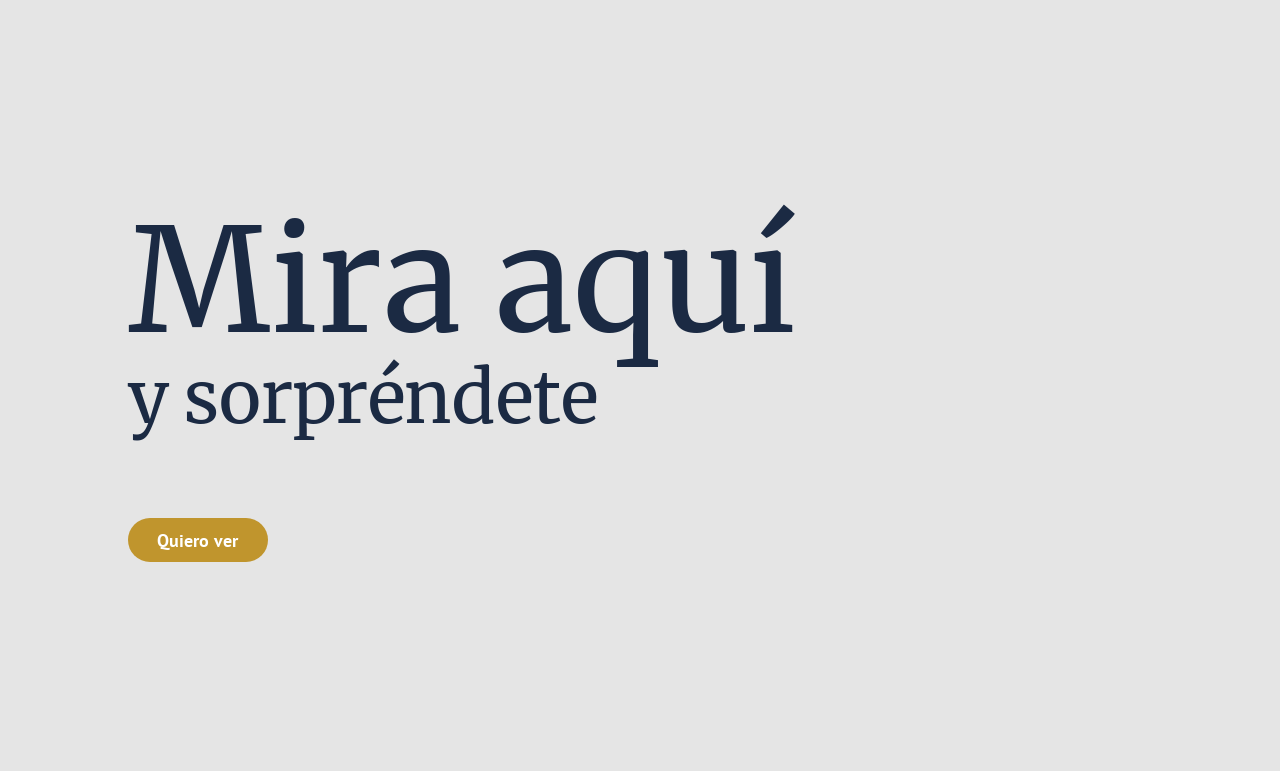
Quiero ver (197, 540)
